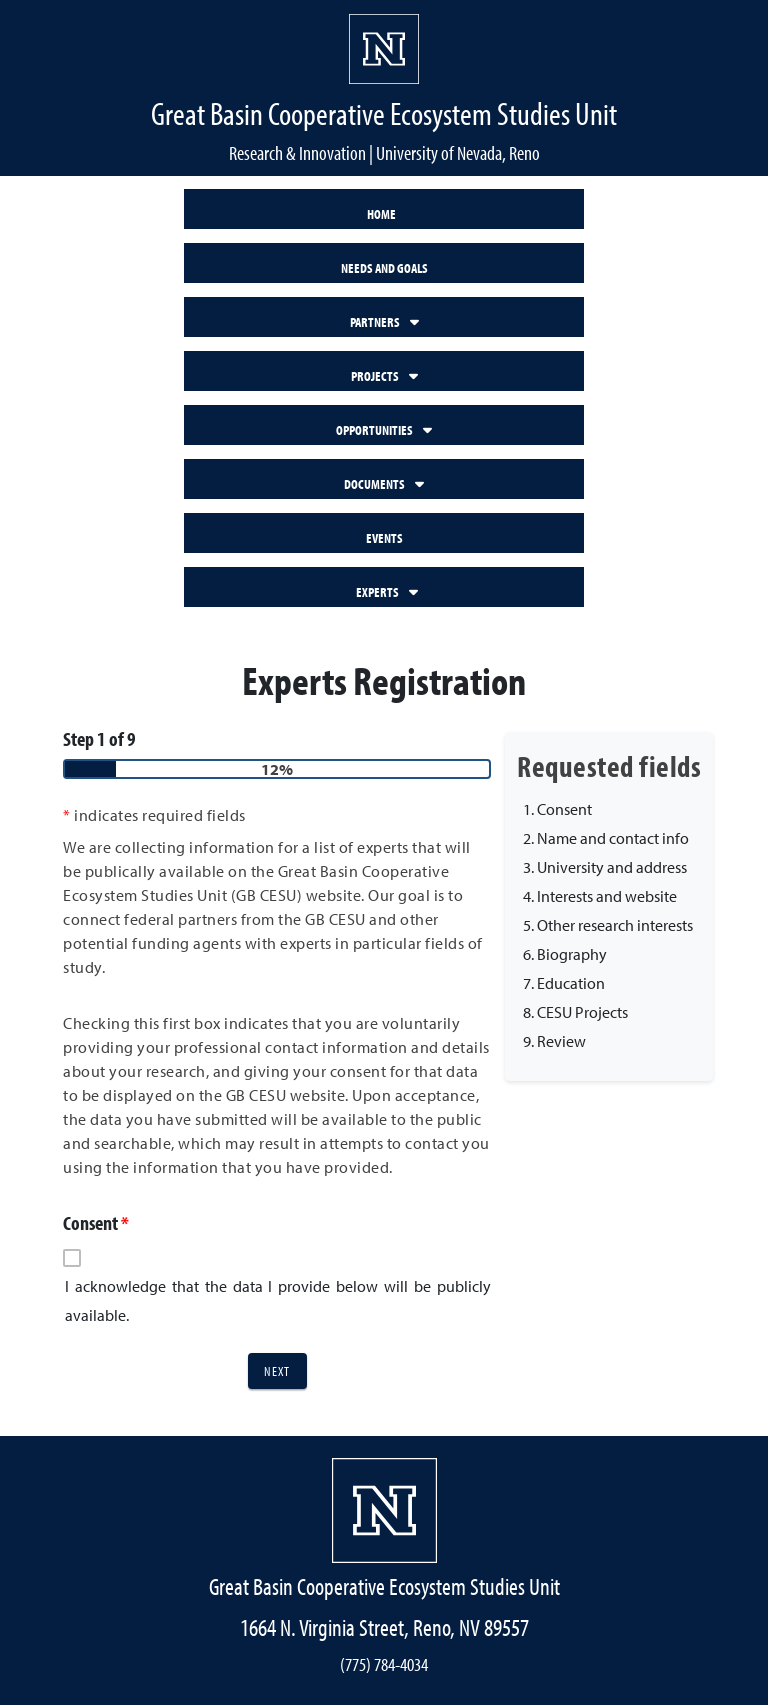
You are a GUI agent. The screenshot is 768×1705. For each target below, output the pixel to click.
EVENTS (384, 537)
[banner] (384, 88)
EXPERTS (387, 591)
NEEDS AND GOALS (384, 267)
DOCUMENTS (384, 483)
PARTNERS (384, 321)
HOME (381, 213)
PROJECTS (384, 375)
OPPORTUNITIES (384, 429)
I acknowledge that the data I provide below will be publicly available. (278, 1300)
